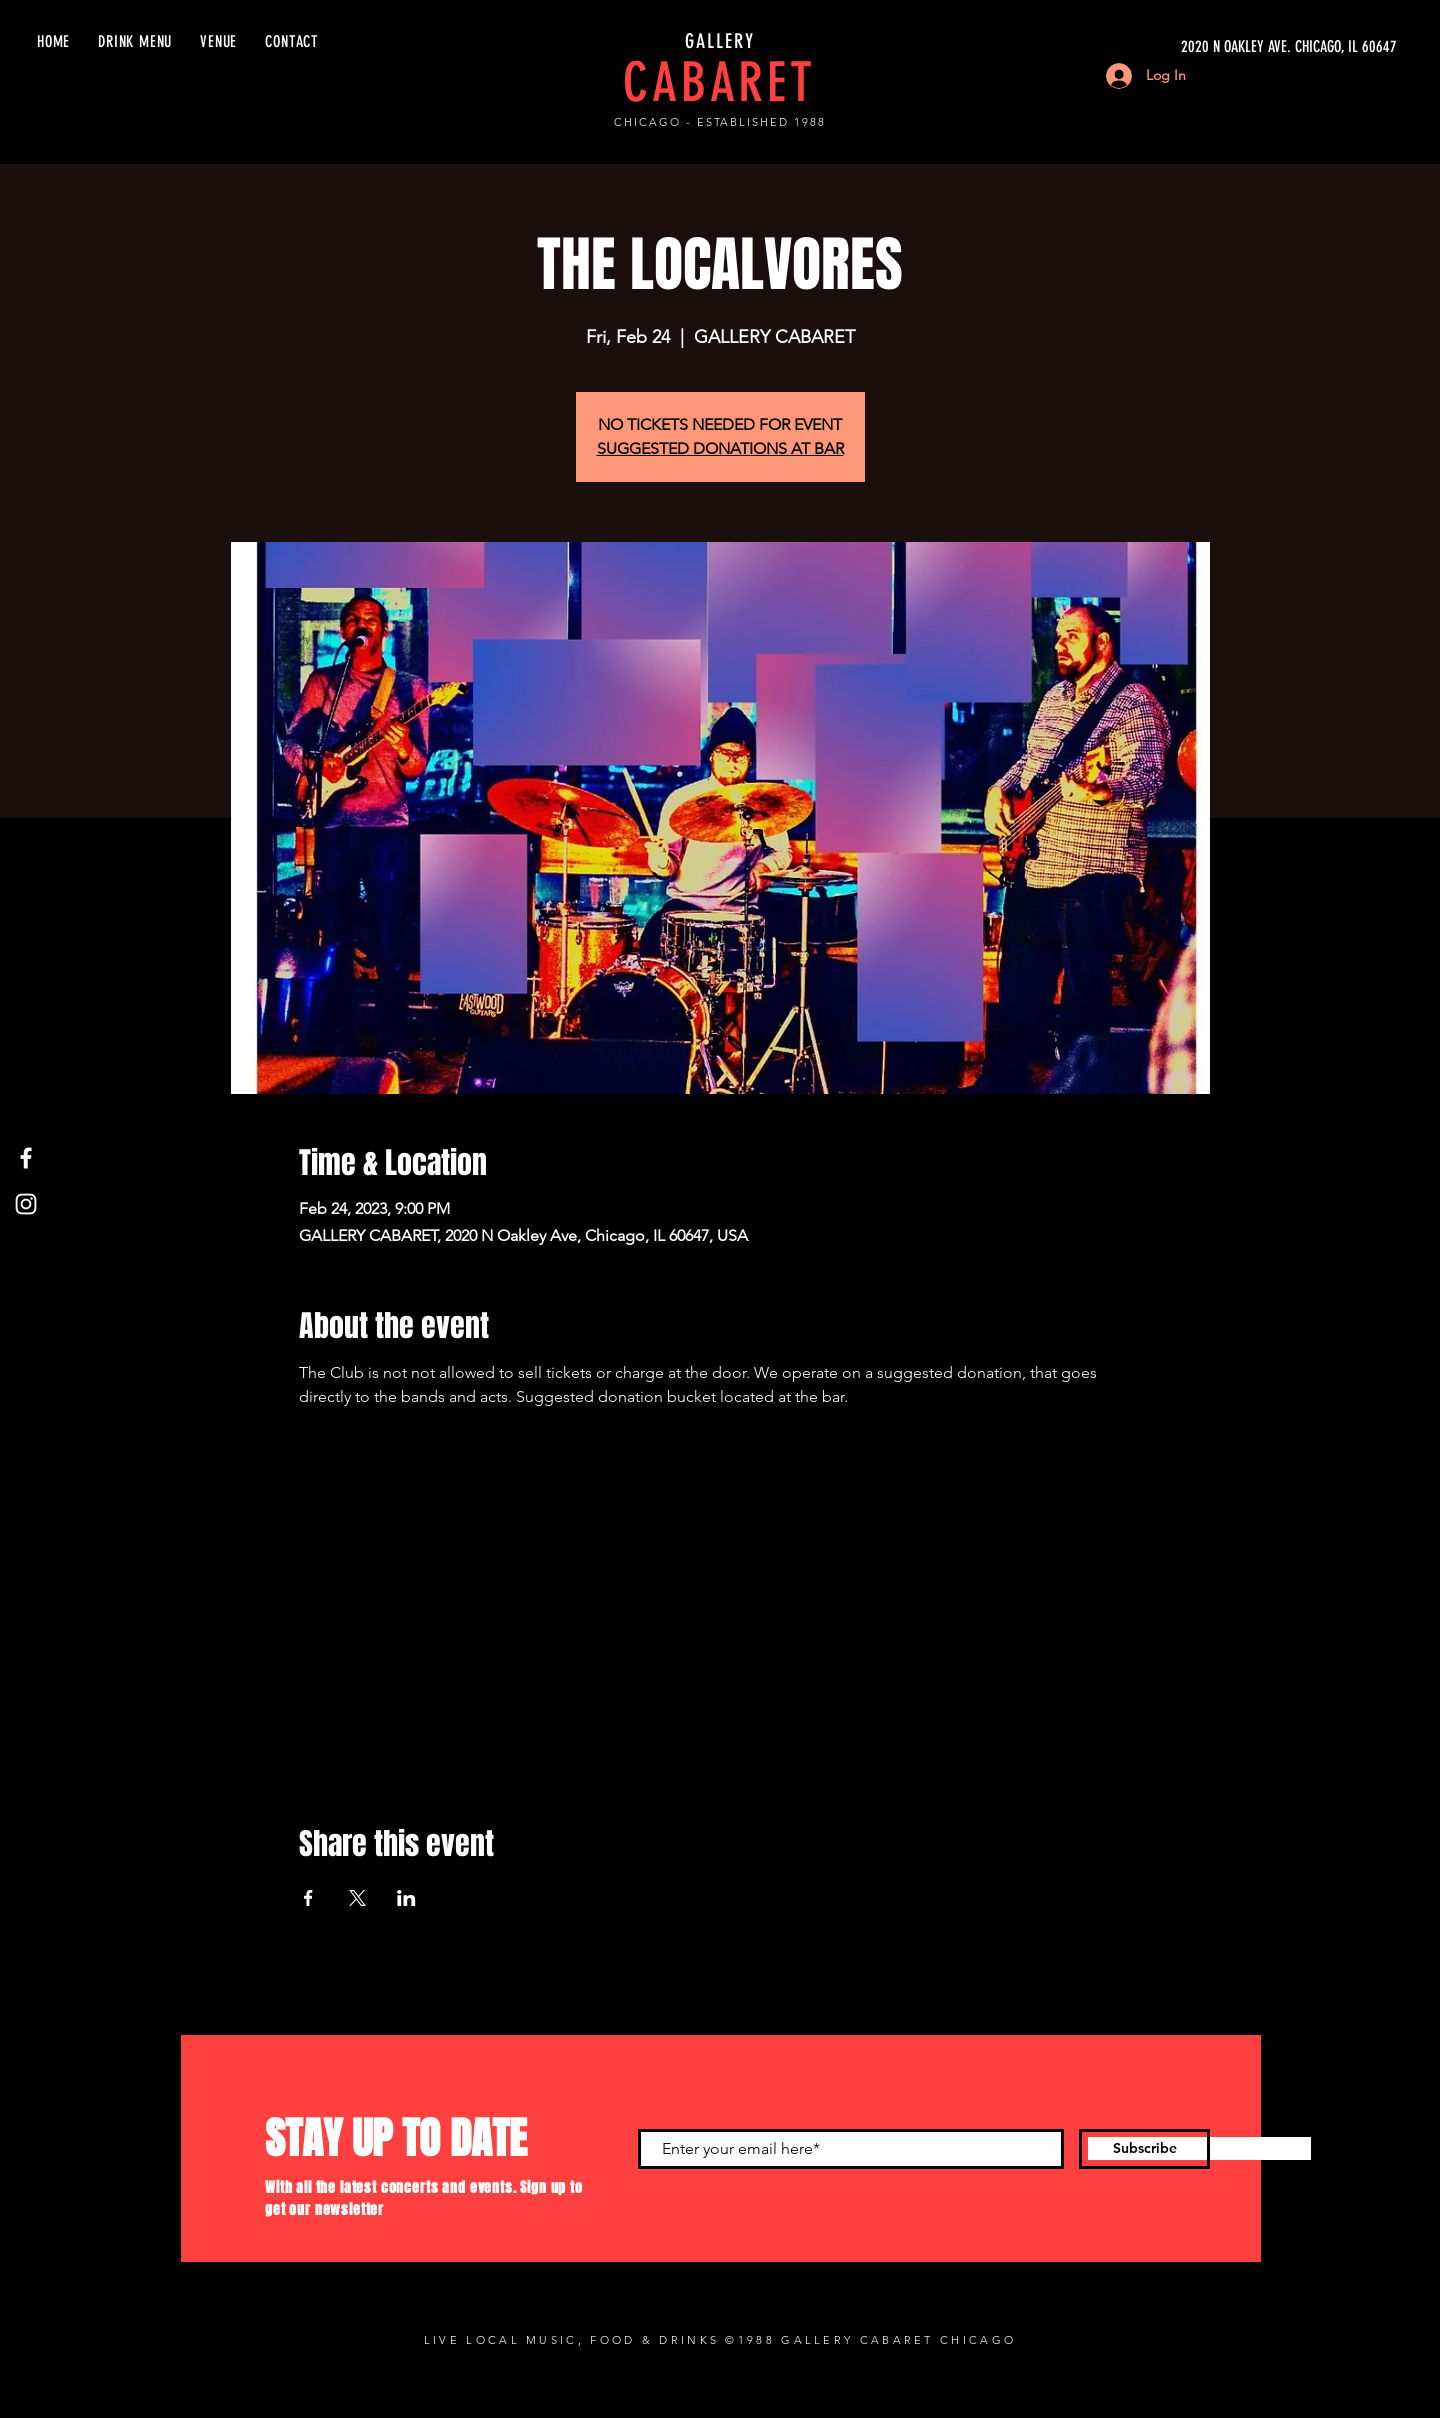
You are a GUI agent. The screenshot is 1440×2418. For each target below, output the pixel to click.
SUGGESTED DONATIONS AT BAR (720, 448)
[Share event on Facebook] (308, 1898)
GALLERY (720, 41)
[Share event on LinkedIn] (406, 1898)
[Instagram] (26, 1204)
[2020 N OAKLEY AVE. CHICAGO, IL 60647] (1208, 47)
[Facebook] (26, 1158)
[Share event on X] (357, 1898)
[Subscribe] (1144, 2149)
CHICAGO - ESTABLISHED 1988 (720, 122)
